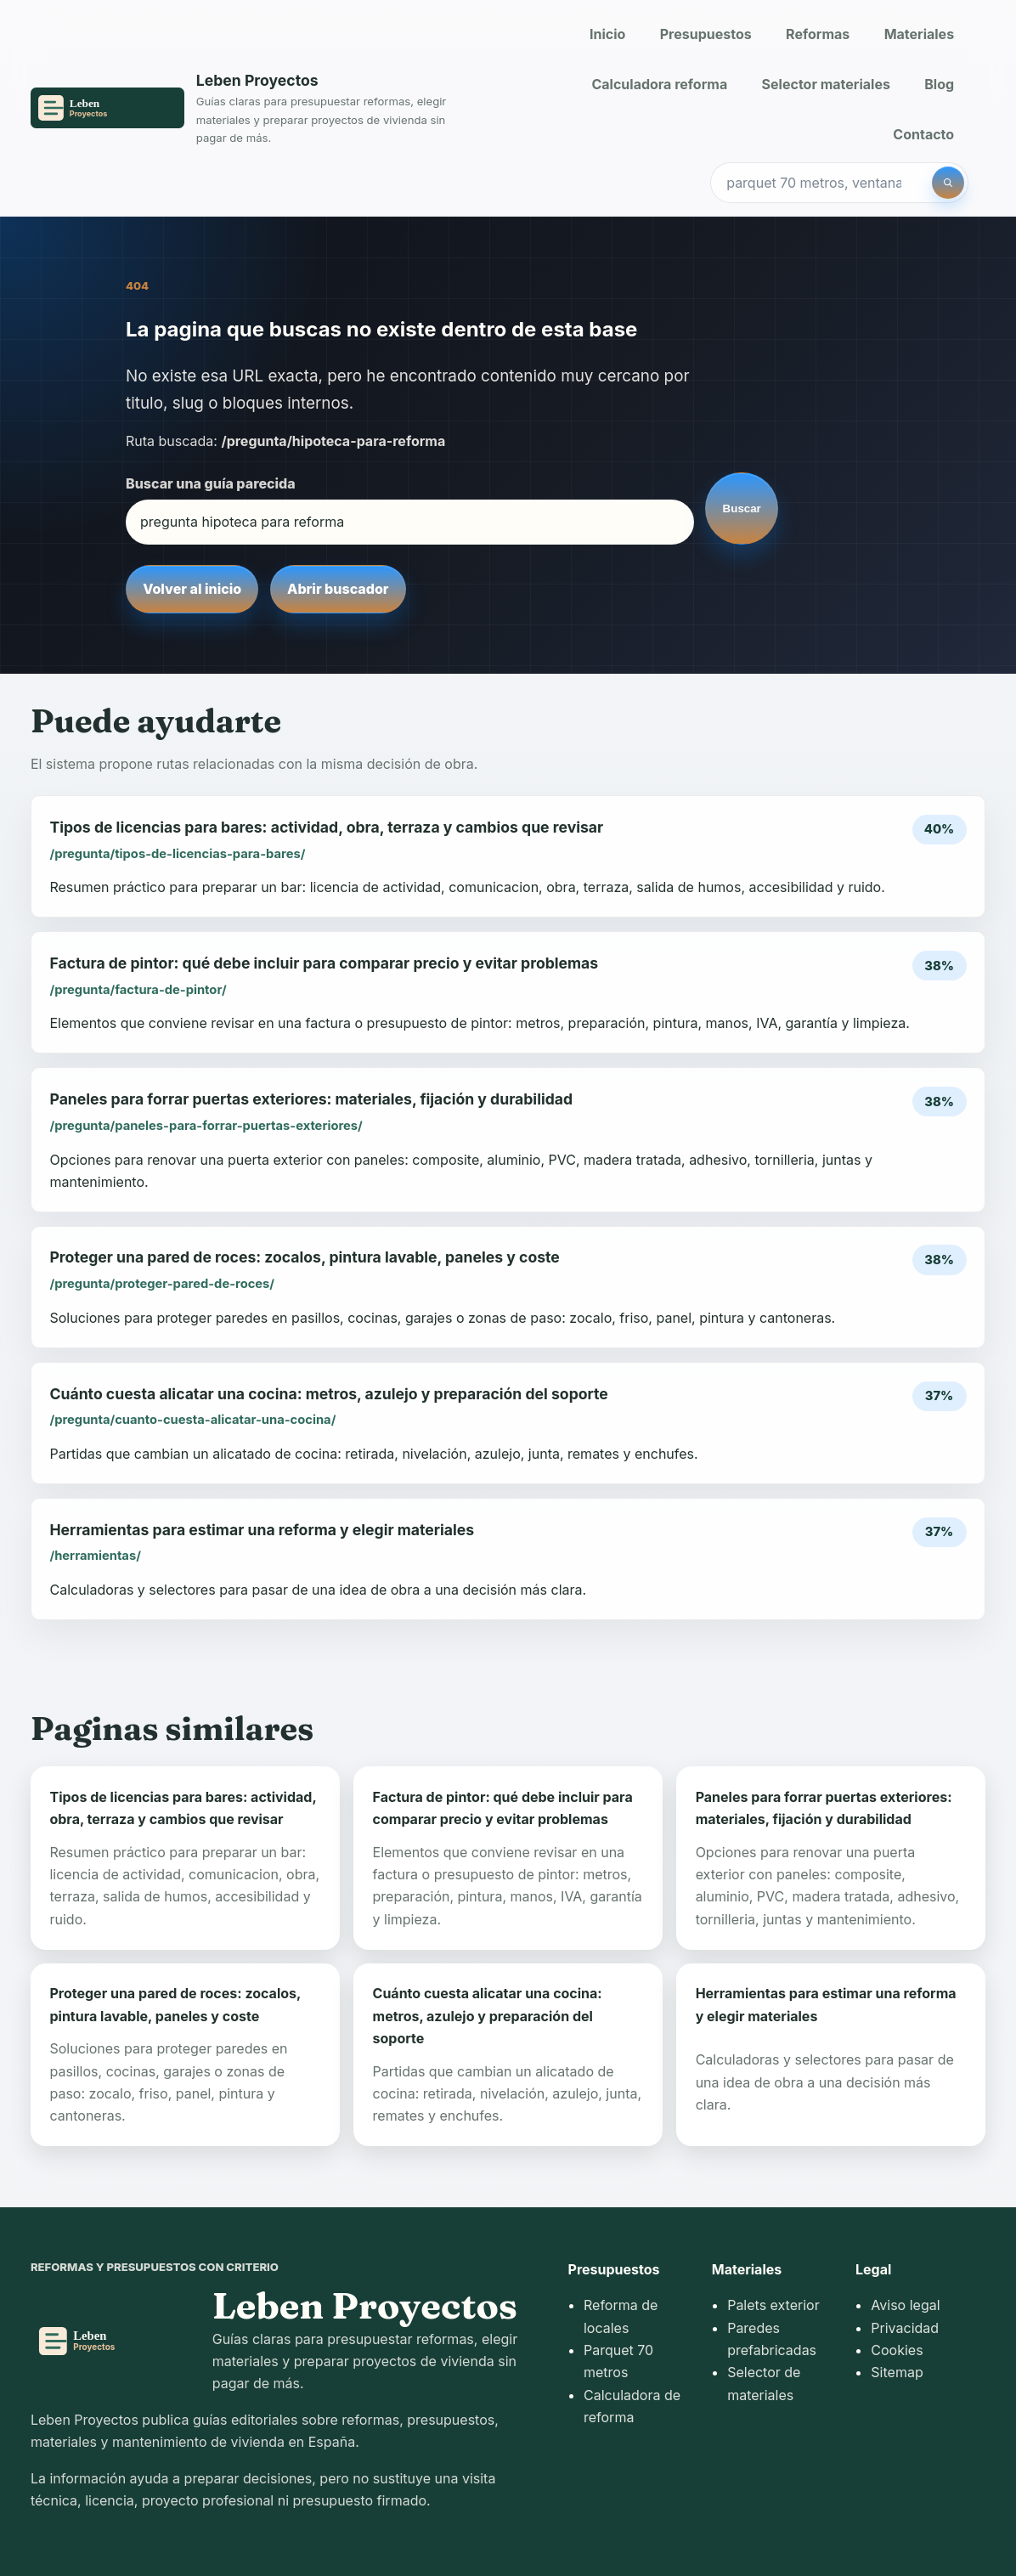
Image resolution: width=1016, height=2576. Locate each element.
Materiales (919, 33)
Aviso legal (905, 2304)
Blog (939, 84)
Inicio (607, 33)
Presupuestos (706, 33)
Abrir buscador (337, 588)
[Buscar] (948, 183)
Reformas (817, 33)
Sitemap (897, 2372)
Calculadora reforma (659, 84)
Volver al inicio (192, 588)
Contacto (923, 134)
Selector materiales (826, 84)
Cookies (897, 2350)
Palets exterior (773, 2304)
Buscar (742, 508)
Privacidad (905, 2327)
